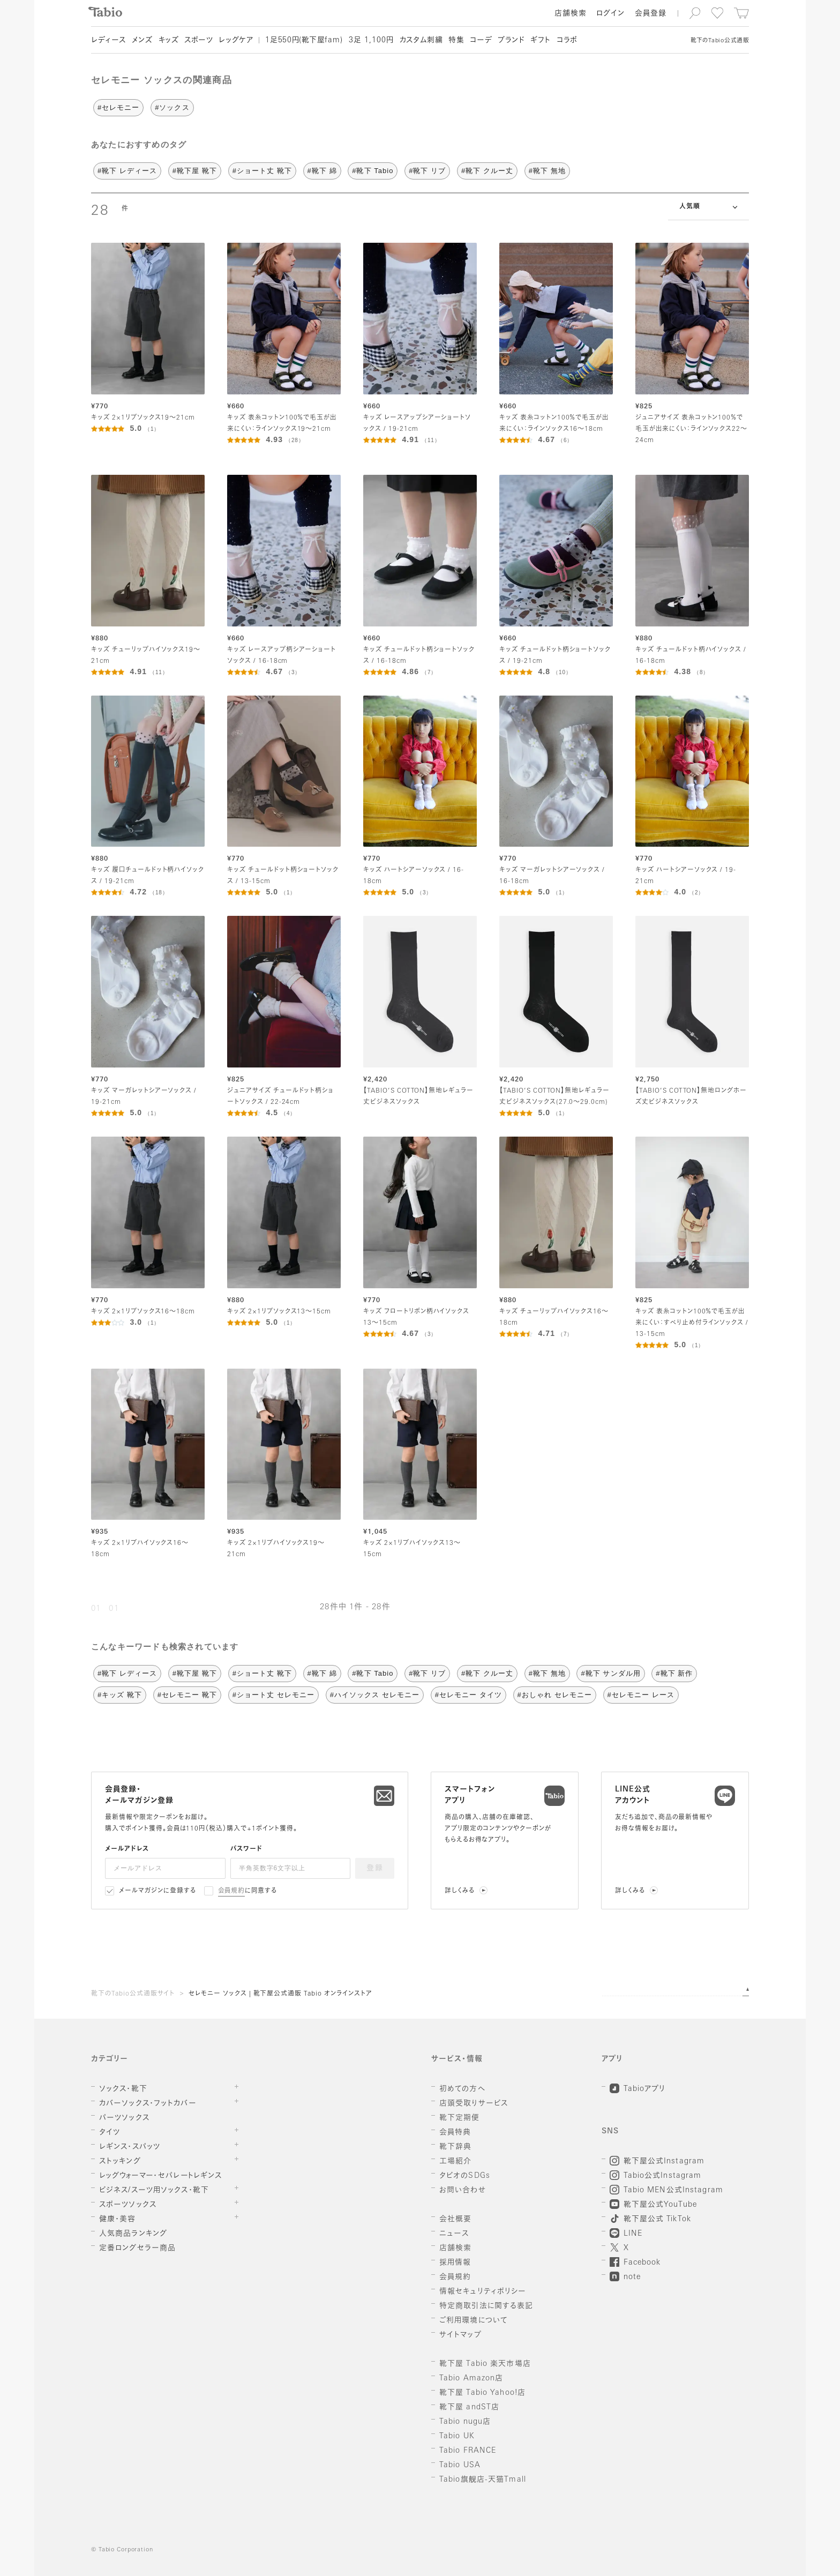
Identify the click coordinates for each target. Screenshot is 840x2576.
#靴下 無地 (547, 171)
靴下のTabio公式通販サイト (133, 1994)
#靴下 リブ (427, 171)
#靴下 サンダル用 (610, 1673)
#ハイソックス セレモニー (374, 1695)
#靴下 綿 (322, 171)
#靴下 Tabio (372, 171)
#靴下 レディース (127, 171)
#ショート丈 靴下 (262, 171)
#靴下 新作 (674, 1673)
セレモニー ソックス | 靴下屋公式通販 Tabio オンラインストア (280, 1994)
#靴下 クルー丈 (487, 171)
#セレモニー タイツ (468, 1695)
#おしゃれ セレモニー (555, 1695)
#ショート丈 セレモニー (273, 1695)
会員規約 (231, 1891)
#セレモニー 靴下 (187, 1695)
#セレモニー (118, 107)
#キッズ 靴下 (120, 1695)
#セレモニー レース (641, 1695)
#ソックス (172, 107)
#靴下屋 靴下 (194, 171)
